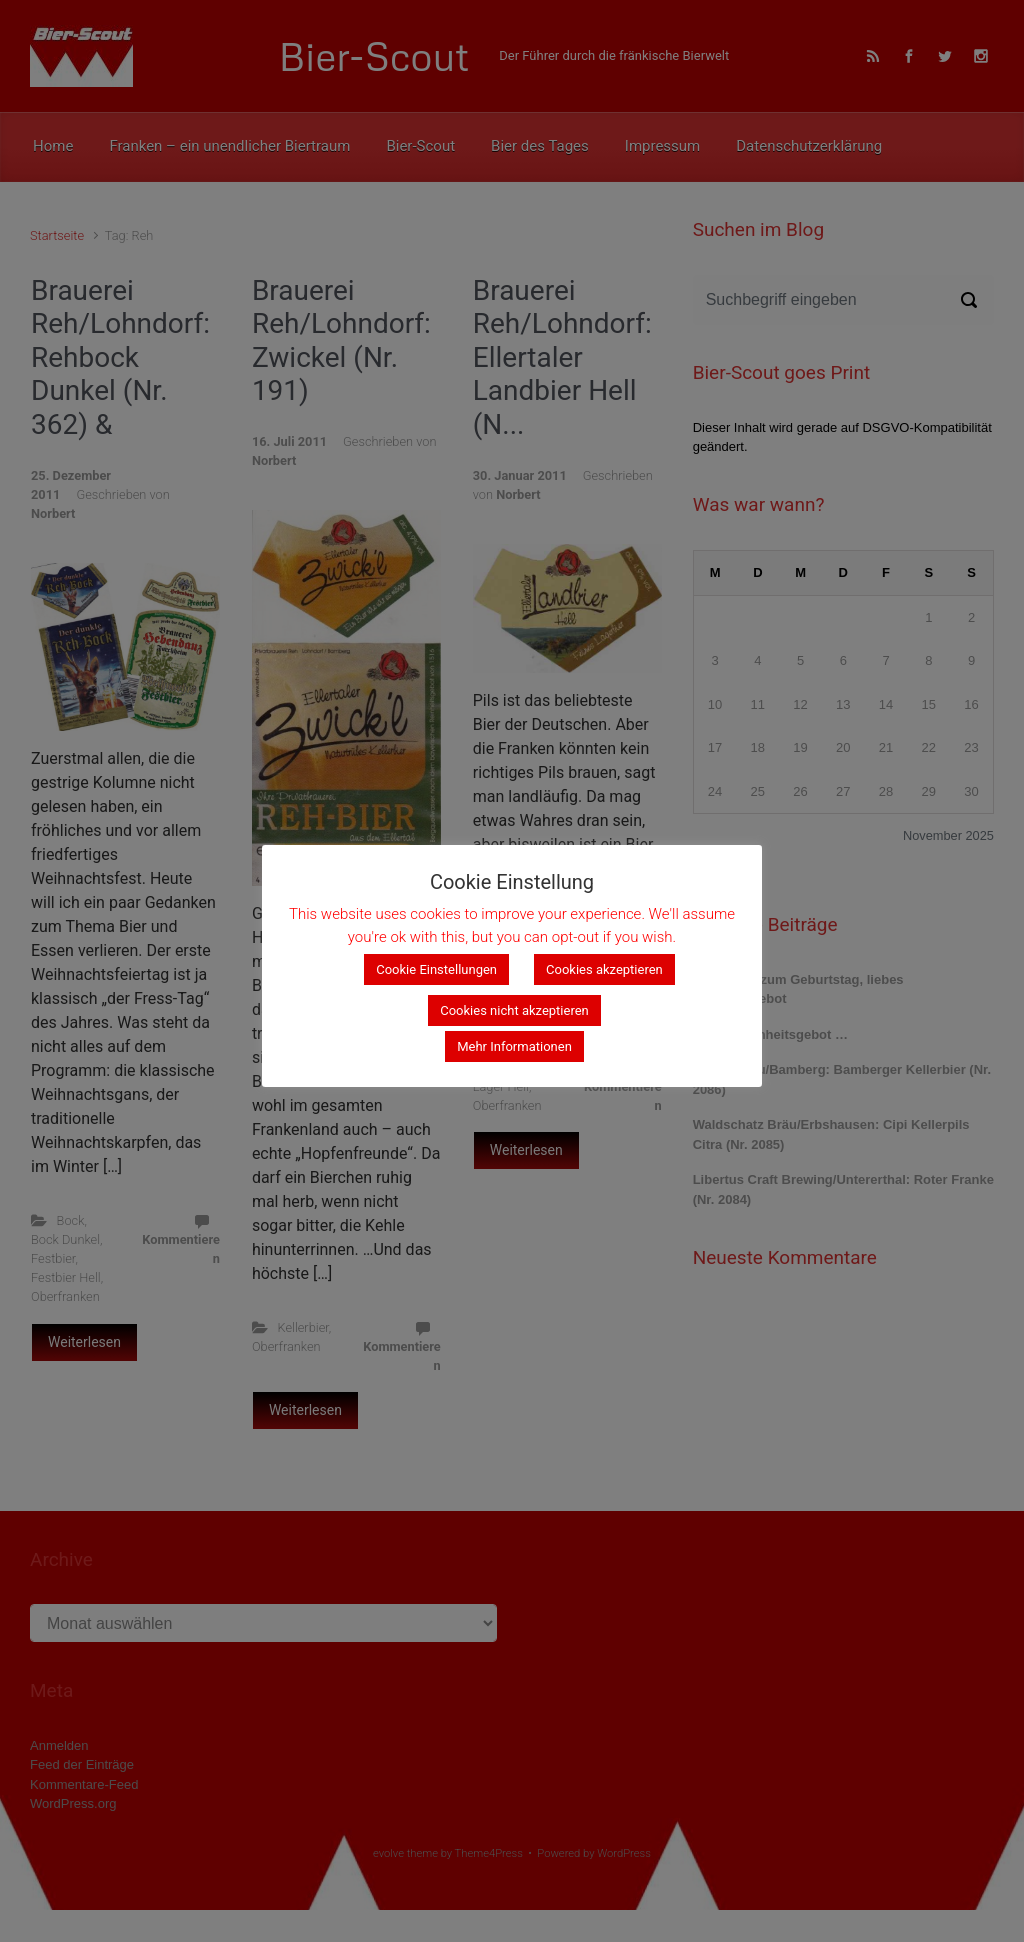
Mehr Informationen (514, 1046)
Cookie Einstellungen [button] (436, 969)
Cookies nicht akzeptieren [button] (514, 1010)
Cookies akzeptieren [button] (604, 969)
